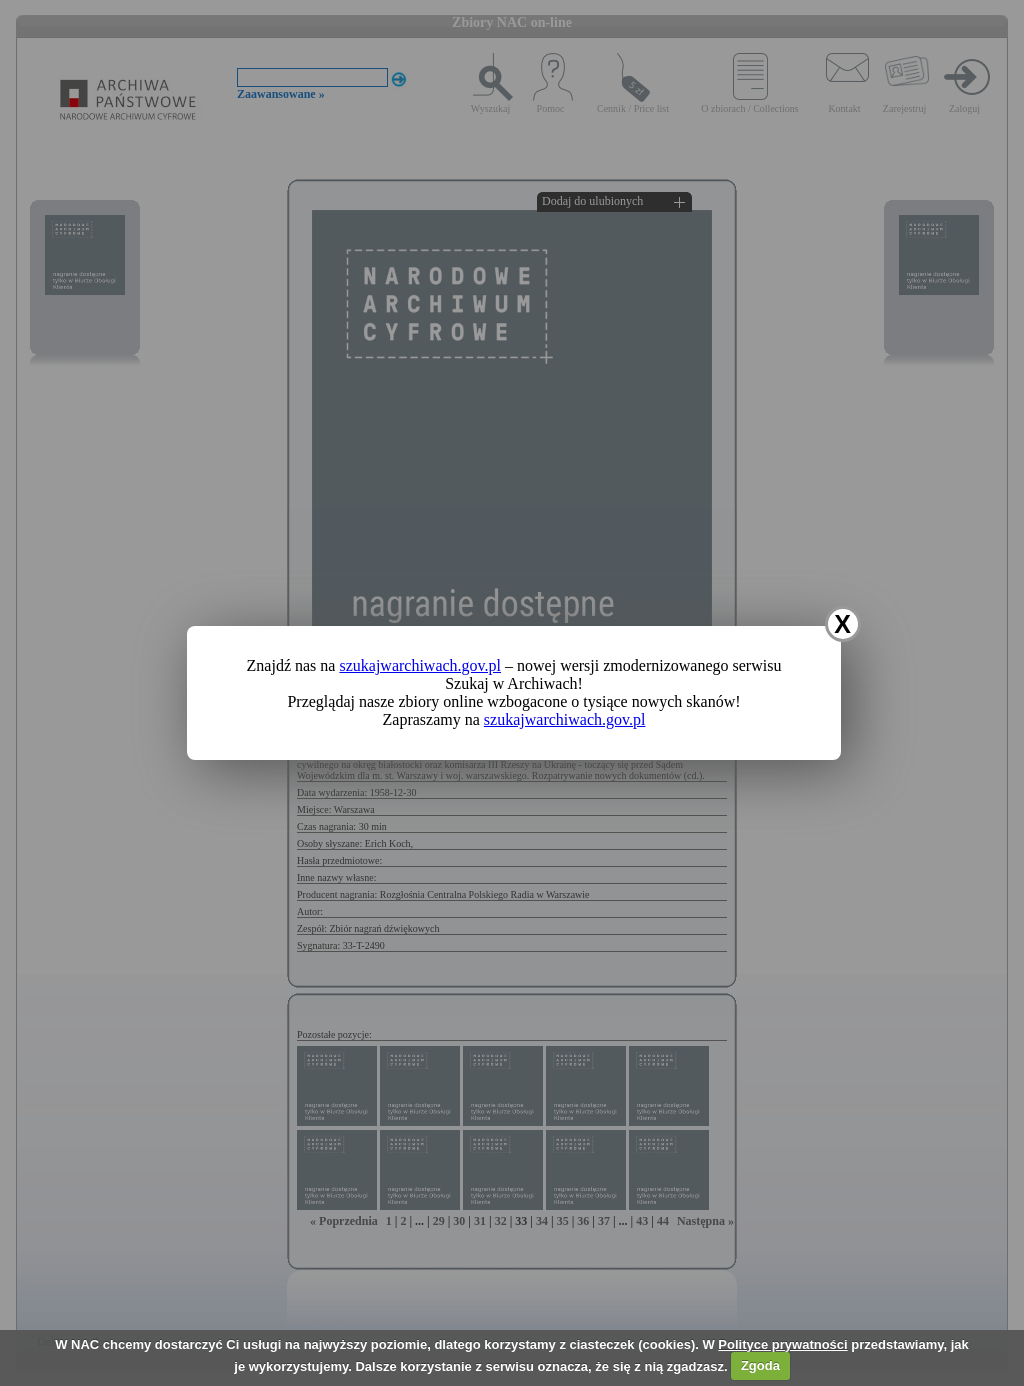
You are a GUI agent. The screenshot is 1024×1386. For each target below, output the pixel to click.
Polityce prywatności (782, 1344)
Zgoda (760, 1365)
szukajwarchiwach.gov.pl (420, 665)
